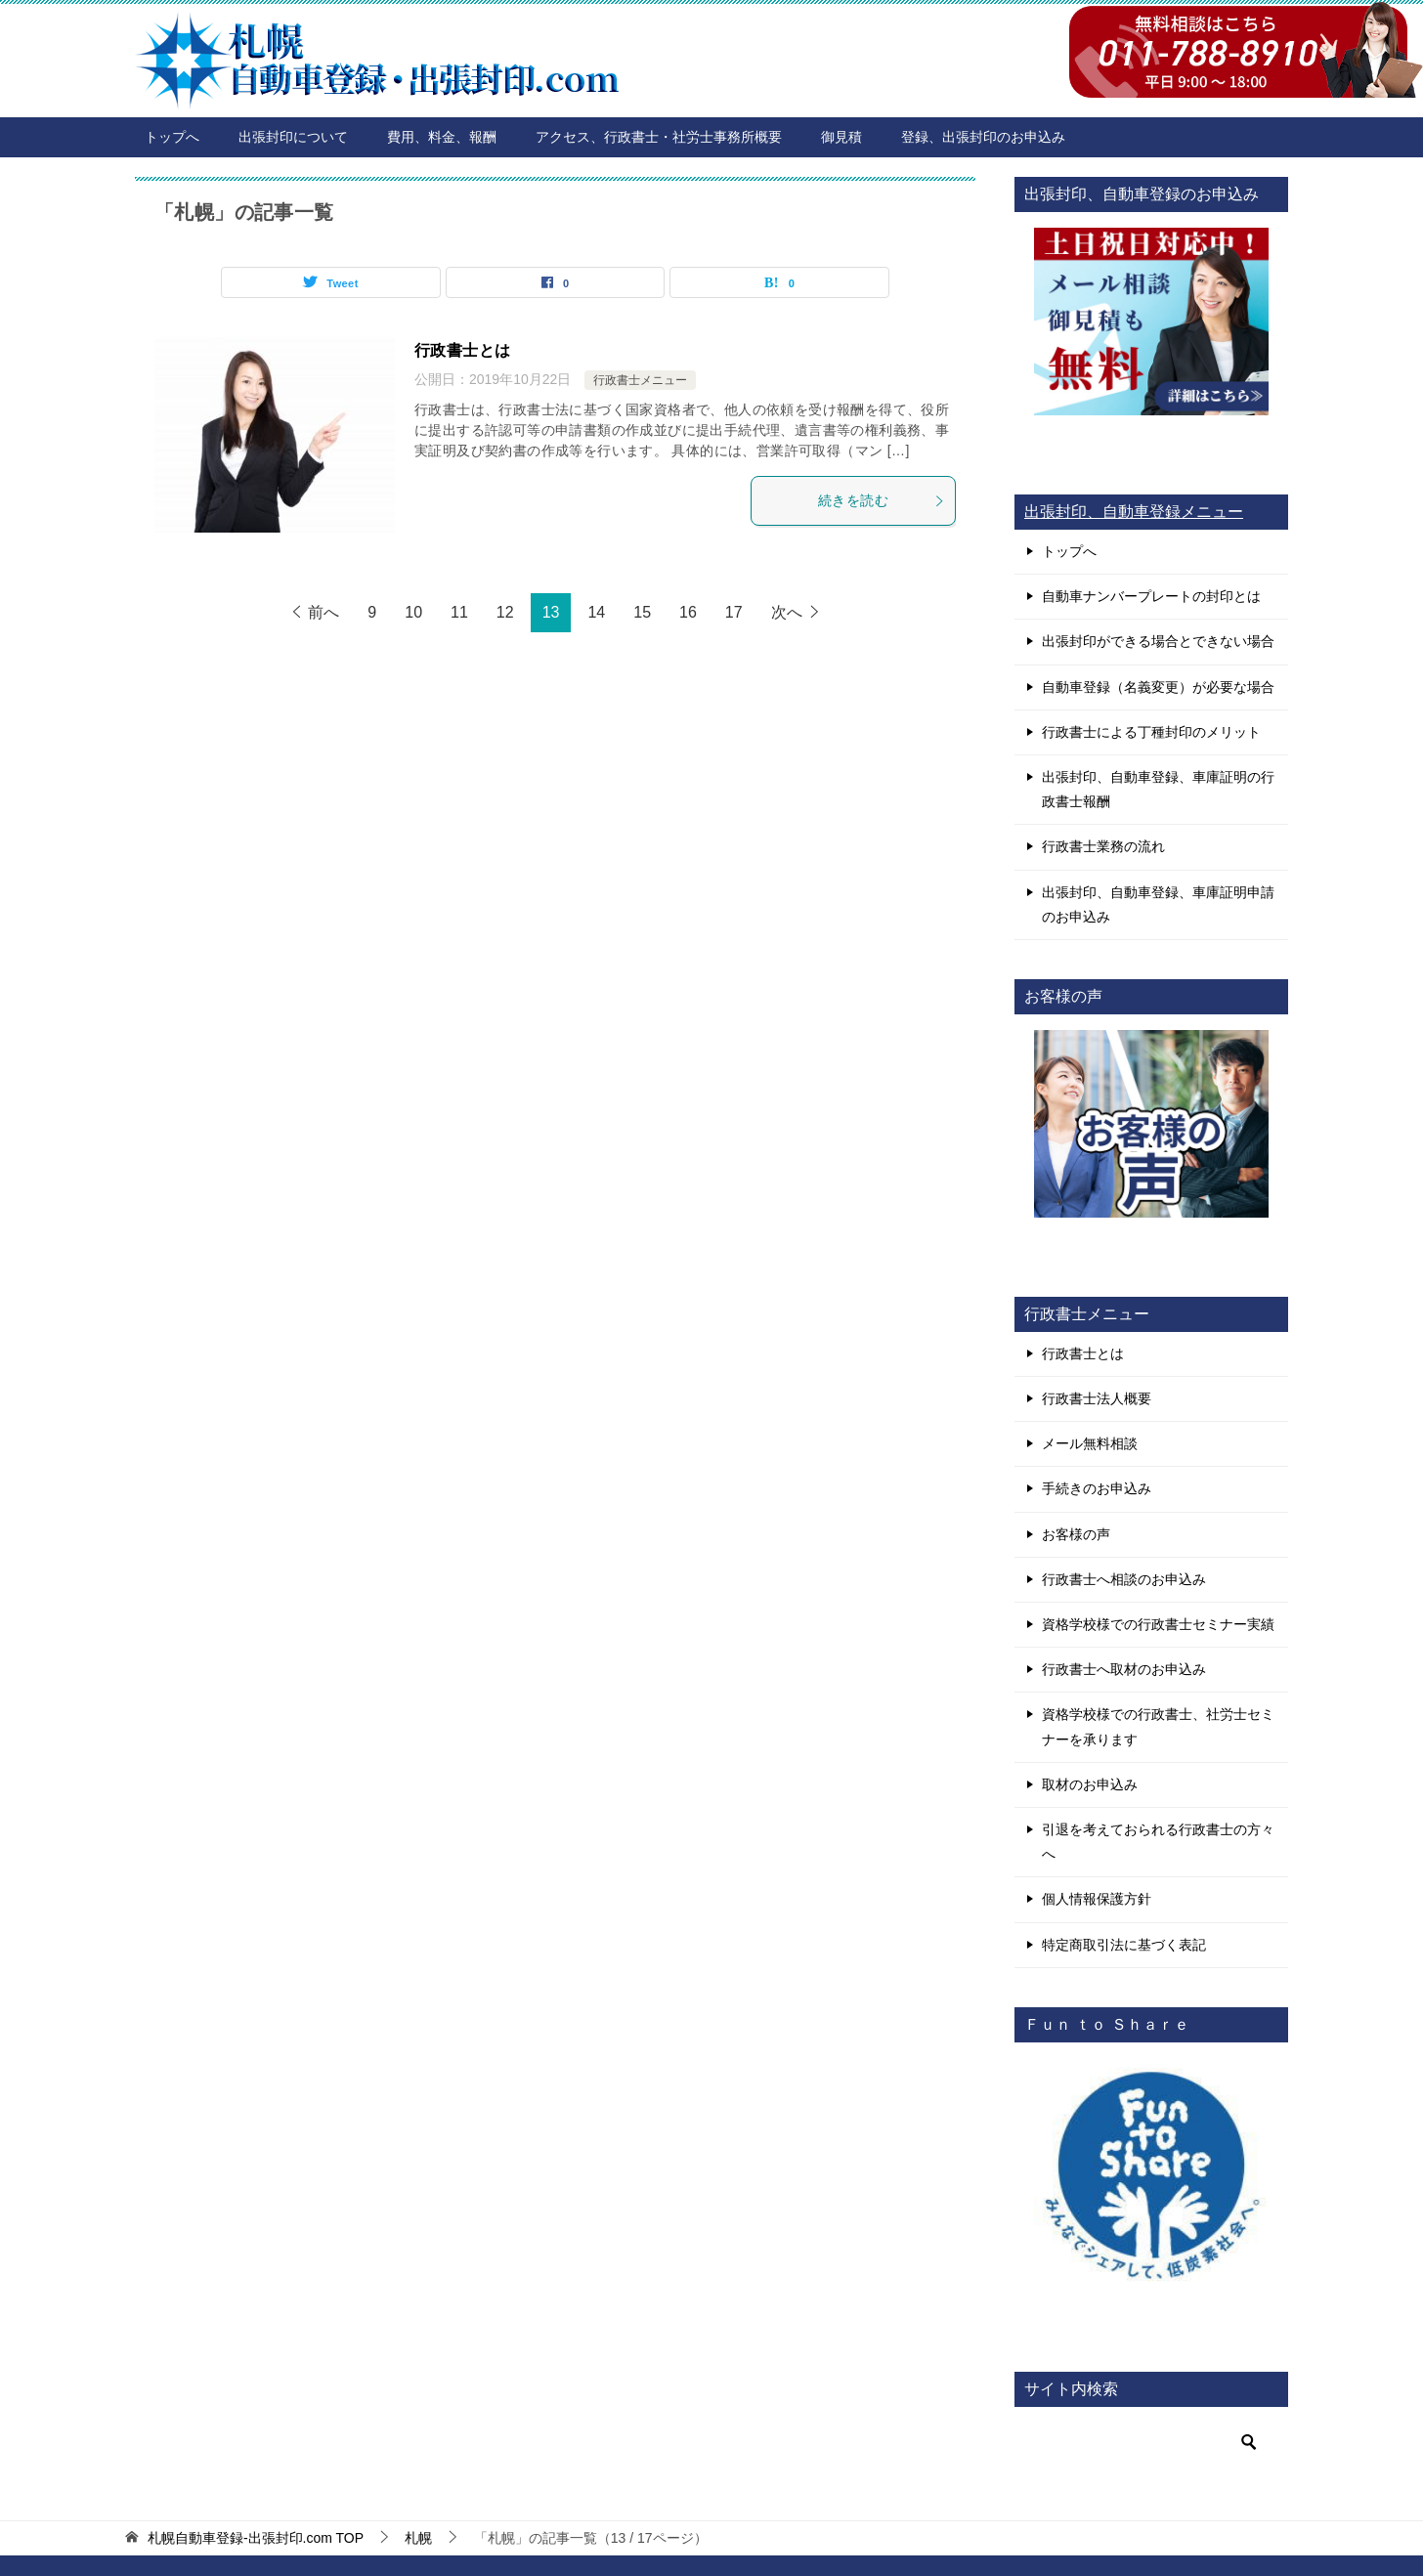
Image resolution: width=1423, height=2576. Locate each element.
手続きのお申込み (1096, 1488)
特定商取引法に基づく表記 (1124, 1945)
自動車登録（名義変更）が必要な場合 (1158, 687)
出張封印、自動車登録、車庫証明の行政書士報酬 (1158, 789)
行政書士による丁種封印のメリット (1151, 732)
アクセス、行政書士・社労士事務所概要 (659, 137)
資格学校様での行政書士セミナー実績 (1158, 1624)
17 (734, 612)
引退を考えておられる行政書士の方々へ (1158, 1842)
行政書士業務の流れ (1103, 846)
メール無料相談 (1090, 1443)
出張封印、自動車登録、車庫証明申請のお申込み (1158, 904)
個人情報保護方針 (1096, 1899)
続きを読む (881, 500)
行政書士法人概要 (1096, 1398)
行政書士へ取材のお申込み (1124, 1669)
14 (596, 612)
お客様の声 (1076, 1534)
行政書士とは (462, 350)
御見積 (841, 137)
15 (642, 612)
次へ (786, 612)
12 (505, 612)
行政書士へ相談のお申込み (1124, 1579)
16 (688, 612)
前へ (323, 612)
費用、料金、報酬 (441, 137)
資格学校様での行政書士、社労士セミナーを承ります (1158, 1726)
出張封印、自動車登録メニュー (1133, 511)
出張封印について (293, 137)
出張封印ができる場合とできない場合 (1158, 641)
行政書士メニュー (640, 380)
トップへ (172, 137)
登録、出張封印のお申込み (983, 137)
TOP (256, 2538)
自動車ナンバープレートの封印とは (1151, 596)
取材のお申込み (1090, 1784)
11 (459, 612)
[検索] (1151, 2442)
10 (413, 612)
